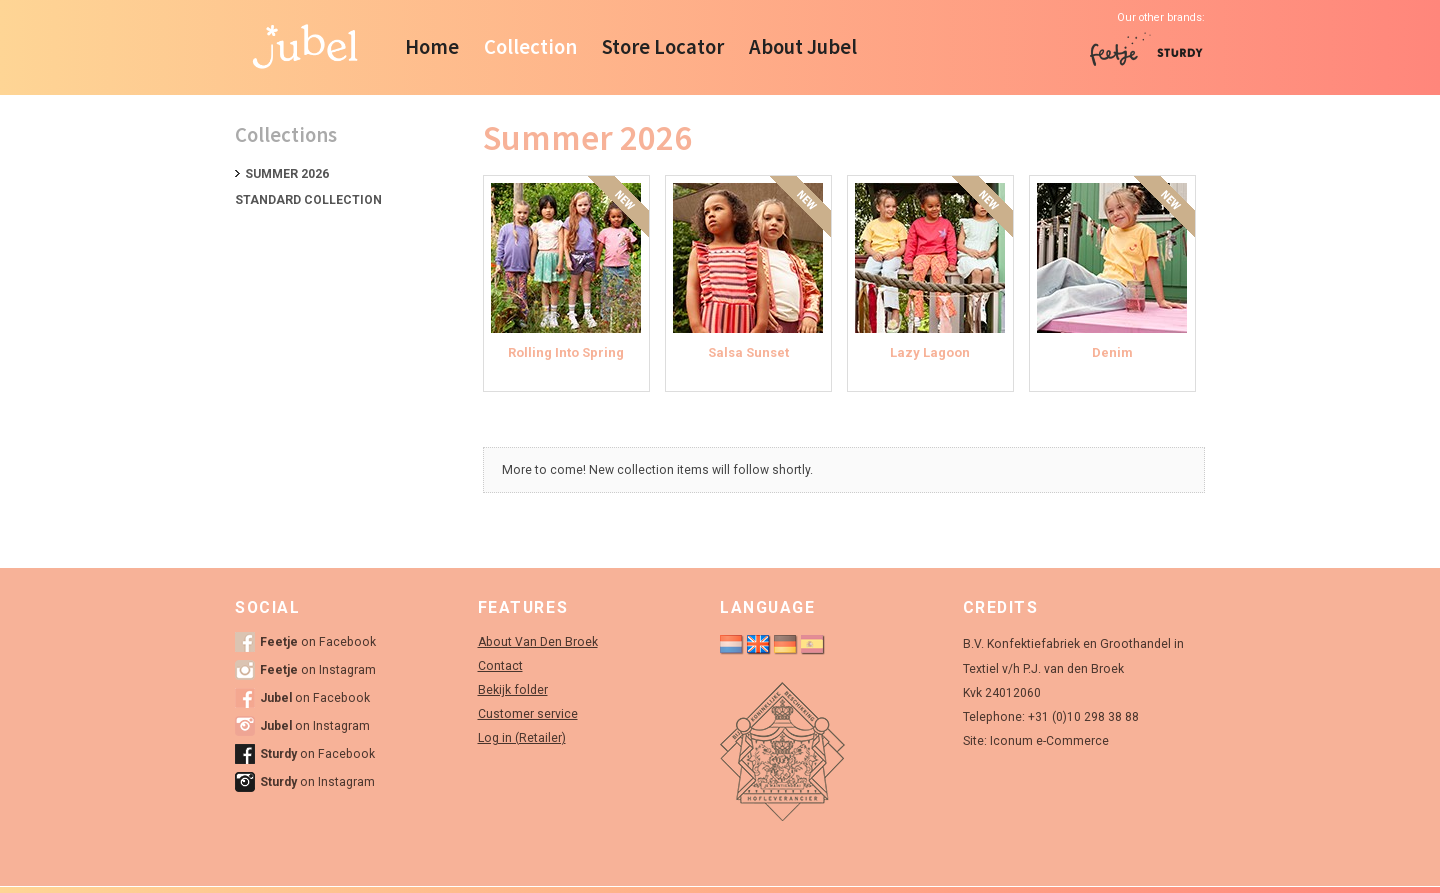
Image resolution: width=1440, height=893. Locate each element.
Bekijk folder (513, 690)
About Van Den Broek (538, 642)
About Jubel (803, 47)
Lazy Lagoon (930, 352)
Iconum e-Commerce (1049, 741)
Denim (1112, 352)
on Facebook (318, 642)
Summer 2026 (287, 174)
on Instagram (318, 670)
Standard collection (308, 200)
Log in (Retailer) (522, 738)
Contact (500, 666)
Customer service (528, 714)
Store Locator (663, 47)
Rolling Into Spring (566, 352)
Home (432, 47)
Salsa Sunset (748, 352)
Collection (530, 47)
